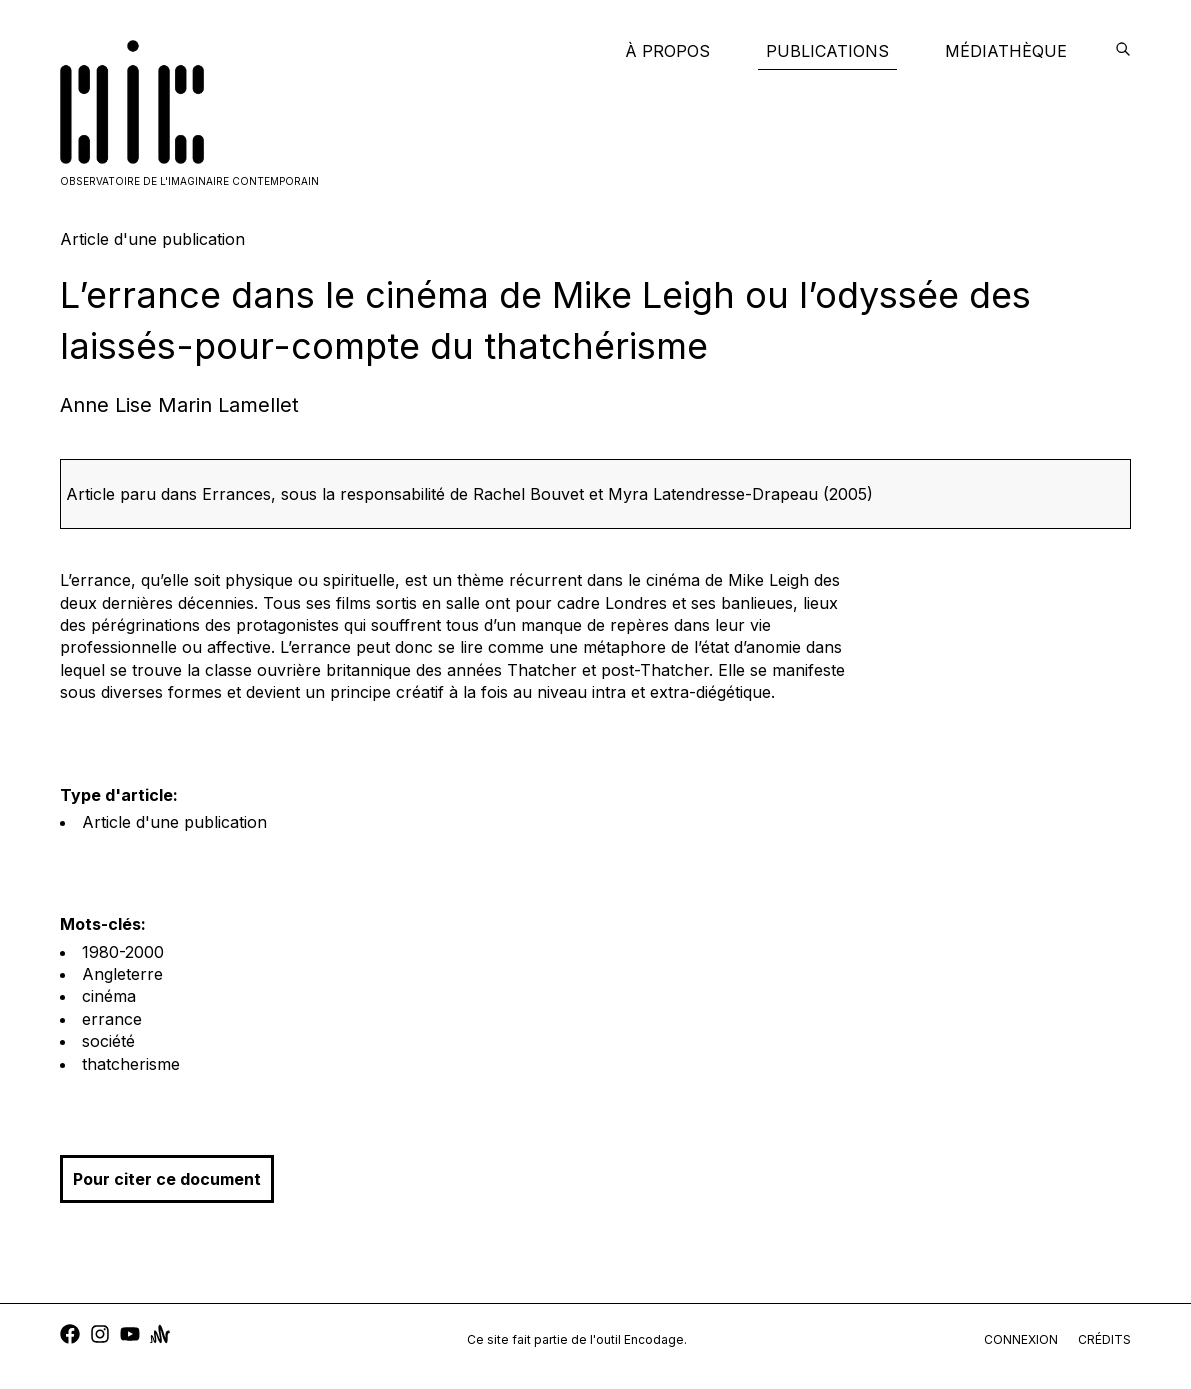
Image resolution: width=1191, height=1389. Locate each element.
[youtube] (130, 1336)
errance (112, 1019)
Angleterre (122, 974)
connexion (1021, 1339)
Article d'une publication (174, 822)
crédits (1104, 1339)
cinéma (109, 996)
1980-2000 (123, 952)
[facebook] (70, 1336)
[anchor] (160, 1336)
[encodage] (1123, 51)
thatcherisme (131, 1064)
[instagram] (100, 1336)
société (108, 1041)
